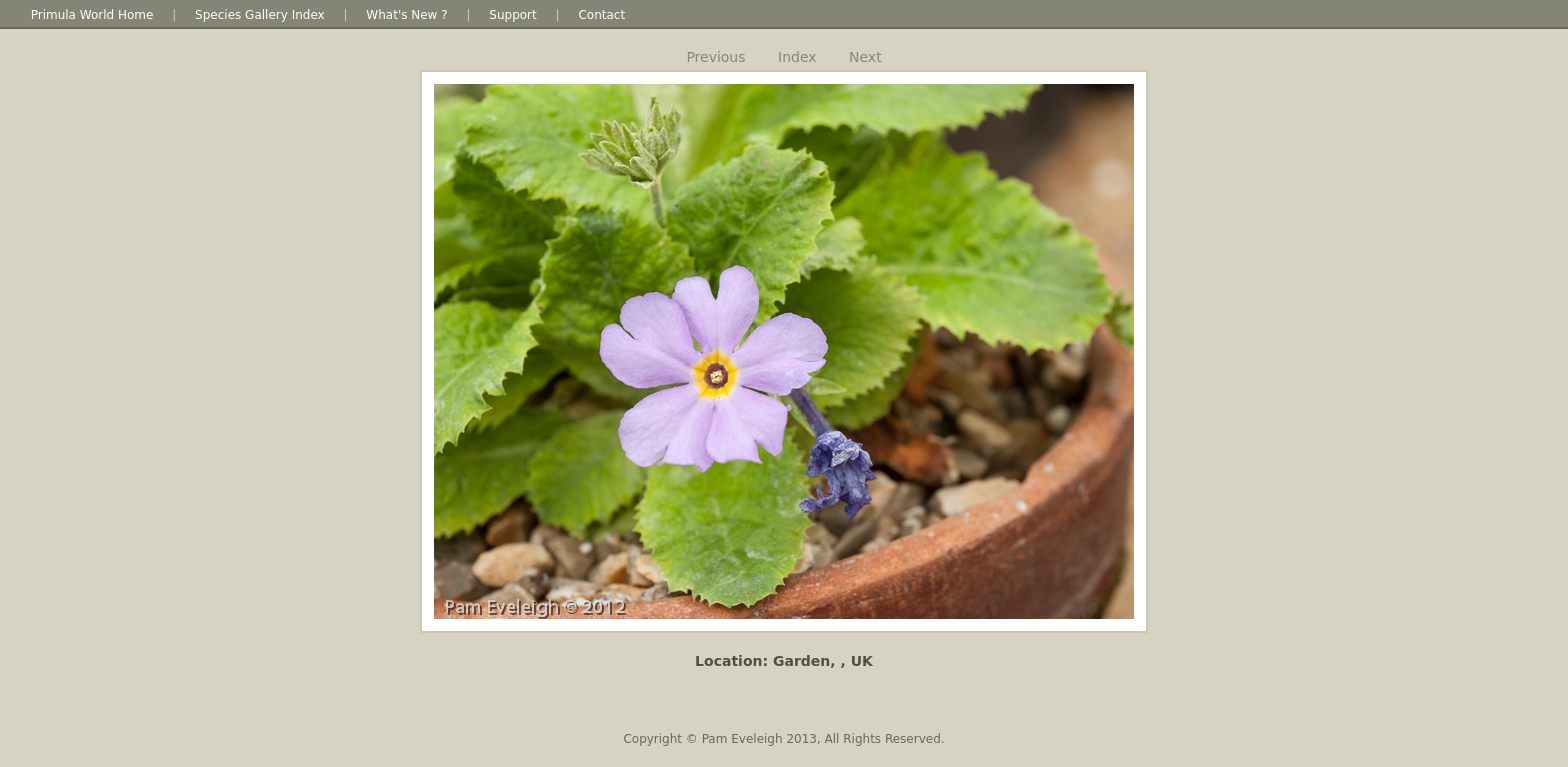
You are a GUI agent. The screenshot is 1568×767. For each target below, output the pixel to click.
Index (797, 57)
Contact (601, 15)
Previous (715, 57)
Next (865, 57)
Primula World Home (92, 15)
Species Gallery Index (260, 15)
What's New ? (406, 15)
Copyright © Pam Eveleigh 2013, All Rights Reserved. (783, 739)
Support (512, 15)
